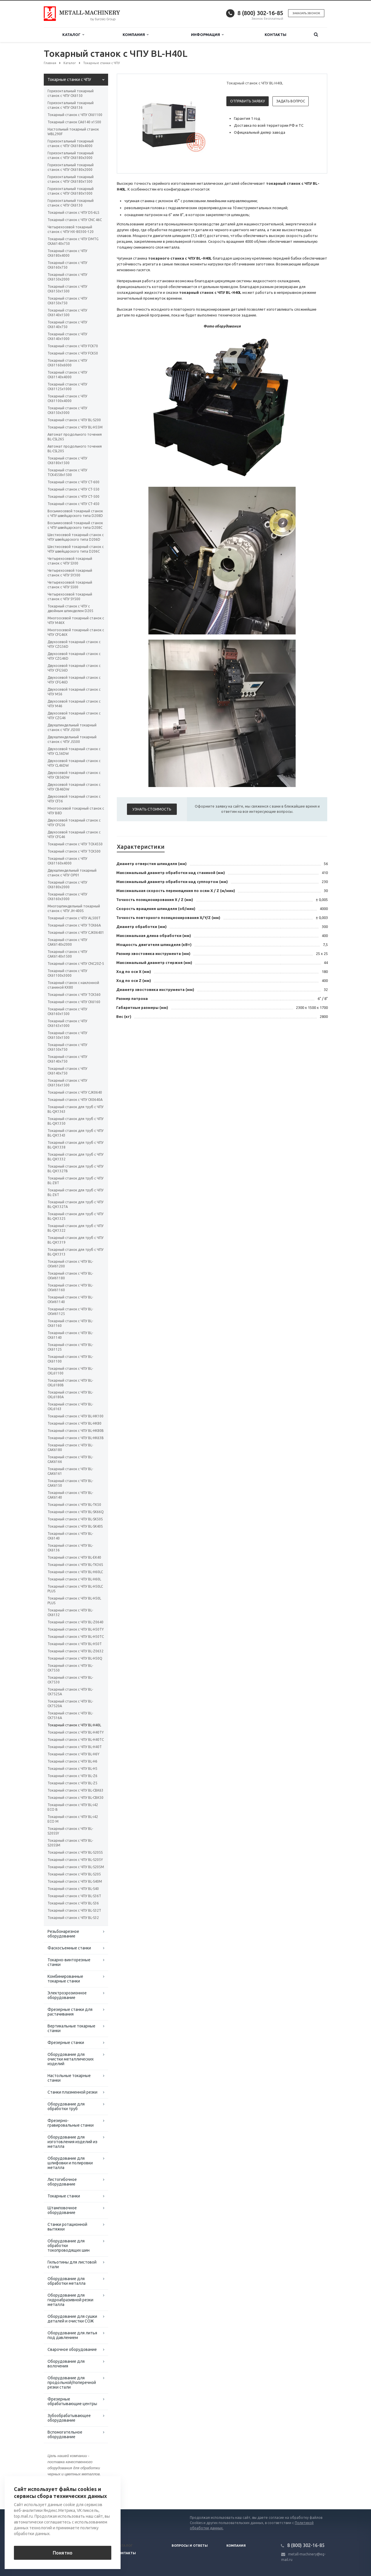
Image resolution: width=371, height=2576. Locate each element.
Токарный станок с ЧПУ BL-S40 (73, 1889)
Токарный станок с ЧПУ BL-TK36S (75, 1564)
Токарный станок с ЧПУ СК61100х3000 (67, 973)
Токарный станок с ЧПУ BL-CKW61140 (70, 1299)
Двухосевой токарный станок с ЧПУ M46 (74, 703)
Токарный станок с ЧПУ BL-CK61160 (70, 1323)
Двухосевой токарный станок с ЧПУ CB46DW (74, 787)
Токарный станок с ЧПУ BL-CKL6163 (70, 1406)
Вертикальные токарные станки (71, 2028)
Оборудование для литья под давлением (72, 2335)
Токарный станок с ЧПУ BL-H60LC (75, 1572)
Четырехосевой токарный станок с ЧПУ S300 (70, 561)
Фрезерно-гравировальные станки (71, 2123)
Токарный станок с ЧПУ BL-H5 (72, 1768)
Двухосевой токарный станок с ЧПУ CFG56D (74, 668)
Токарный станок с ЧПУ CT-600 (73, 482)
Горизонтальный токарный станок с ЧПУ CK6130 (71, 203)
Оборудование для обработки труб (66, 2106)
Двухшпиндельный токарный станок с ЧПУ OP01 (72, 873)
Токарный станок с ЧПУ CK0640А (75, 1099)
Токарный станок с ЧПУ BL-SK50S (75, 1519)
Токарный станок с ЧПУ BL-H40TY (76, 1732)
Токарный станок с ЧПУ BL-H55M (75, 427)
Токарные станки (64, 2196)
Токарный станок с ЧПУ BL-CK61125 (70, 1347)
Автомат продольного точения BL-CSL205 (75, 448)
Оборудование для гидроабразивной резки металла (70, 2300)
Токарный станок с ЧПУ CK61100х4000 (67, 398)
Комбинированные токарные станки (65, 1978)
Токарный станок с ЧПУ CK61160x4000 (67, 861)
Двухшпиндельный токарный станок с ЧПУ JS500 (72, 739)
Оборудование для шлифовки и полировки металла (70, 2163)
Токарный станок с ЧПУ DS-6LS (73, 212)
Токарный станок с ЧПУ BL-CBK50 (75, 1797)
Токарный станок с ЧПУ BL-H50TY (76, 1629)
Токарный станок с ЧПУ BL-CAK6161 (70, 1471)
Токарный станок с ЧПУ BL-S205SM (70, 1843)
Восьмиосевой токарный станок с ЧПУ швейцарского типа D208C (75, 525)
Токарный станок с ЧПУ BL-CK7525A (70, 1691)
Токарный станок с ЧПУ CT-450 (73, 504)
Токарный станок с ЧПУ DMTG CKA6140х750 (73, 241)
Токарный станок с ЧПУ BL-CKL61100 (70, 1371)
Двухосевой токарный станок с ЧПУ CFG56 (74, 822)
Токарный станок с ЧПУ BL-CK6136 (70, 1548)
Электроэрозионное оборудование (67, 1995)
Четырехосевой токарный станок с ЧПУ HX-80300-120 (71, 229)
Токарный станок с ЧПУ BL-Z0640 (75, 1622)
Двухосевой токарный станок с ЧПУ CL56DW (74, 751)
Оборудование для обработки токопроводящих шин (69, 2246)
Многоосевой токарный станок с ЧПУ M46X (76, 620)
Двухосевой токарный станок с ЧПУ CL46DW (74, 763)
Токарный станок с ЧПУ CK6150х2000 (67, 277)
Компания (135, 34)
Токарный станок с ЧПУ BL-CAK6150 (70, 1483)
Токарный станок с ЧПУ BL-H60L (74, 1579)
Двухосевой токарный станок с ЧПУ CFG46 (74, 834)
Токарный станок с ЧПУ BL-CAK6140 (70, 1495)
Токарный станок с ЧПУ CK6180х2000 (67, 884)
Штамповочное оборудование (62, 2210)
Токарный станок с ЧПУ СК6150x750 (67, 1047)
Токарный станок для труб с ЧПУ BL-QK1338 (75, 1145)
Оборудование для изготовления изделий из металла (72, 2142)
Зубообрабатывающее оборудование (69, 2418)
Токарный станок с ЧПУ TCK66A (74, 925)
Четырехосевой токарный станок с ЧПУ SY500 (70, 596)
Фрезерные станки (66, 2042)
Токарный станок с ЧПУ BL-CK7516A (70, 1715)
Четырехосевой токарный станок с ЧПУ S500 (70, 584)
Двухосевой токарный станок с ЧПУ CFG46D (74, 680)
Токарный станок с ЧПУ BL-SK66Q (76, 1512)
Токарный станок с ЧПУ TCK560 (74, 994)
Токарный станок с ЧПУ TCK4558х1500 (67, 472)
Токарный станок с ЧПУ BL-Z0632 (75, 1651)
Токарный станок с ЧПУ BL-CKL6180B (70, 1383)
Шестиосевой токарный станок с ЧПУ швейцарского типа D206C (76, 549)
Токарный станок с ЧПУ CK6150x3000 (67, 410)
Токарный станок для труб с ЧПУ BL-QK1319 (75, 1240)
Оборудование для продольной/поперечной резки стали (72, 2382)
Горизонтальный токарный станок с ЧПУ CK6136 (71, 105)
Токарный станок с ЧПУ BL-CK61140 (70, 1335)
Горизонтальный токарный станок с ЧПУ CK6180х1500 (71, 179)
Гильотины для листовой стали (72, 2264)
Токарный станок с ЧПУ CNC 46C (75, 220)
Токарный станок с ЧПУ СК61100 (75, 115)
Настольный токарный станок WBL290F (73, 131)
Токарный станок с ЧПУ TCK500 (74, 851)
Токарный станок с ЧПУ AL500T (74, 918)
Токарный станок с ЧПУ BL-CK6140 (70, 1536)
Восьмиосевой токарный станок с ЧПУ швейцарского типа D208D (75, 513)
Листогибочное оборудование (62, 2181)
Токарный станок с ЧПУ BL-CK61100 (70, 1359)
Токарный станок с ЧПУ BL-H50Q (75, 1658)
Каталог (73, 34)
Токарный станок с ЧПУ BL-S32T (74, 1910)
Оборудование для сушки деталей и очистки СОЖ (72, 2318)
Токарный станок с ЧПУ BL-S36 (73, 1903)
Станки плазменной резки (72, 2092)
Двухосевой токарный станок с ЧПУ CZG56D (74, 644)
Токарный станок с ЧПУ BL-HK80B (76, 1430)
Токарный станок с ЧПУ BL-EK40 (74, 1557)
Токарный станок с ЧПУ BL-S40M (75, 1881)
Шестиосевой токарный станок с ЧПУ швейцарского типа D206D (76, 537)
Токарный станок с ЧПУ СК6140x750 (67, 1071)
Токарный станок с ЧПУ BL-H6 (72, 1761)
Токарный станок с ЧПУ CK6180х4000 (67, 253)
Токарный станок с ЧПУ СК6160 (74, 1002)
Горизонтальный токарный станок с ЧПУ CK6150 (71, 93)
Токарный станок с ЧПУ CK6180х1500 (67, 460)
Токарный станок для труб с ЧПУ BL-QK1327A (75, 1204)
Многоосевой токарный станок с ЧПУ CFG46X (76, 632)
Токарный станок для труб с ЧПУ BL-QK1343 (75, 1133)
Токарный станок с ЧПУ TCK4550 (75, 844)
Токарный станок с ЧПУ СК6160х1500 (67, 1011)
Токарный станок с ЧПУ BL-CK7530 (70, 1680)
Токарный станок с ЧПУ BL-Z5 (72, 1783)
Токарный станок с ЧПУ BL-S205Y (75, 1860)
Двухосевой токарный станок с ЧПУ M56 (74, 692)
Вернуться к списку (62, 2491)
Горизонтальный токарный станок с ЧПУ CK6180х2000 (71, 167)
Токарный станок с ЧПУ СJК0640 (75, 1092)
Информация (207, 34)
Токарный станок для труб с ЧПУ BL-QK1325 (75, 1216)
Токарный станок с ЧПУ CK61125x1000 (67, 386)
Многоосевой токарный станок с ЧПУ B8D (76, 810)
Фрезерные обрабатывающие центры (72, 2401)
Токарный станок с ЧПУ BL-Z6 (72, 1776)
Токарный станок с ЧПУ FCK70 (73, 346)
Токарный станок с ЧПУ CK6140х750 (67, 324)
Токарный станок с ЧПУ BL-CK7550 (70, 1668)
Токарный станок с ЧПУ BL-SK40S (75, 1526)
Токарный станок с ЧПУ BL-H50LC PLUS (75, 1588)
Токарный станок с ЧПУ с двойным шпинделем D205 (70, 608)
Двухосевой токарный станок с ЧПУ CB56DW (74, 775)
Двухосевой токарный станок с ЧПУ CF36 (74, 799)
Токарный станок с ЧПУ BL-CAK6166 (70, 1459)
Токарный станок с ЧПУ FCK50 (73, 353)
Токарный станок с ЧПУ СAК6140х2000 (67, 942)
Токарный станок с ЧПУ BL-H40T (75, 1747)
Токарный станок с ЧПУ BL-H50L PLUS (74, 1600)
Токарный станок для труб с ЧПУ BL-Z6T (75, 1192)
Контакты (275, 34)
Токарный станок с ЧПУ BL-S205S (75, 1852)
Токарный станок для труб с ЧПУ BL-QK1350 (75, 1121)
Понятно (62, 2552)
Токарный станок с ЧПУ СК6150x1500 (67, 1035)
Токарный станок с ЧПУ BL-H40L (74, 1725)
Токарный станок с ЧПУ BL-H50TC (76, 1636)
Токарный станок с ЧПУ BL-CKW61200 (70, 1264)
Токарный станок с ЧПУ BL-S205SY (70, 1831)
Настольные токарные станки (69, 2078)
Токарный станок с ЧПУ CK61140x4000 (67, 374)
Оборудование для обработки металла (67, 2281)
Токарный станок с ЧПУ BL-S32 (73, 1918)
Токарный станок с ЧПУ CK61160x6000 (67, 363)
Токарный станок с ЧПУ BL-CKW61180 (70, 1275)
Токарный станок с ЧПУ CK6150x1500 (67, 289)
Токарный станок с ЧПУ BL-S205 (74, 1874)
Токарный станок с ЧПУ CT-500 (73, 496)
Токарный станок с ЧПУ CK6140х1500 (67, 312)
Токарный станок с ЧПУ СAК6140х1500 (67, 954)
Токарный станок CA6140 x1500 (74, 122)
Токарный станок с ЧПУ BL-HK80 (74, 1423)
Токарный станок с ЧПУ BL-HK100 (75, 1416)
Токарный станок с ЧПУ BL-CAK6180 (70, 1447)
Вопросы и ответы (190, 2545)
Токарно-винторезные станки (69, 1962)
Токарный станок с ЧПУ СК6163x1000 (67, 1023)
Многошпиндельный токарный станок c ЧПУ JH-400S (74, 908)
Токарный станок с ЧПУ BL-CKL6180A (70, 1394)
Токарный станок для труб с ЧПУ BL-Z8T (75, 1180)
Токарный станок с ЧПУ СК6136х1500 (67, 1083)
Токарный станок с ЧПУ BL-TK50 (74, 1504)
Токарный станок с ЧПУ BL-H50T (75, 1644)
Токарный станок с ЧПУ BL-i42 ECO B (73, 1807)
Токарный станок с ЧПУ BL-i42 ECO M (73, 1819)
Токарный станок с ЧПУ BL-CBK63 (75, 1790)
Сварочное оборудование (72, 2349)
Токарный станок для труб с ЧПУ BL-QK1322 (75, 1228)
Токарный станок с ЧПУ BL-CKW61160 (70, 1287)
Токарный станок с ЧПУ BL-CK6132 (70, 1612)
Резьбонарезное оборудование (63, 1933)
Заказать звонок (306, 13)
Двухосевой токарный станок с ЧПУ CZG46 (74, 715)
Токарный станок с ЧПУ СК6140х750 (67, 1059)
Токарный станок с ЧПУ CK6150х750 (67, 300)
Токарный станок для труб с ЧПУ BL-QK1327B (75, 1168)
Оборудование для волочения (66, 2363)
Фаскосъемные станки (69, 1948)
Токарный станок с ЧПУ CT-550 (73, 489)
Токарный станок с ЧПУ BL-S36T (74, 1896)
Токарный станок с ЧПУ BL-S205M (76, 1867)
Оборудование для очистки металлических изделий (71, 2059)
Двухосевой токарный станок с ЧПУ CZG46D (74, 656)
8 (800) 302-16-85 (260, 13)
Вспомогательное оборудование (65, 2434)
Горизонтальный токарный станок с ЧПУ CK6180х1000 (71, 191)
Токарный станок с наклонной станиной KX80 (73, 985)
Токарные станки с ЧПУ (69, 79)
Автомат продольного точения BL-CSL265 (75, 437)
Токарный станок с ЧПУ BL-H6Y (73, 1754)
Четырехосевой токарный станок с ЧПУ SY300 (70, 573)
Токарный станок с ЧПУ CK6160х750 (67, 265)
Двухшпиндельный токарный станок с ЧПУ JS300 (72, 727)
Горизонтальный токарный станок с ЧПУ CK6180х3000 (71, 155)
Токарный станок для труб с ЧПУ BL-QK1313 (75, 1252)
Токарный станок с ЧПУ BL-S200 (74, 420)
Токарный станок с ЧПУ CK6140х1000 (67, 336)
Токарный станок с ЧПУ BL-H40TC (76, 1739)
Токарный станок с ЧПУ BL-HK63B (76, 1438)
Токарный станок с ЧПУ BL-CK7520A (70, 1703)
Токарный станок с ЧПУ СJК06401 (76, 932)
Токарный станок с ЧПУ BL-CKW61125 (70, 1311)
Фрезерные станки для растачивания (70, 2011)
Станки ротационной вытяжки (67, 2226)
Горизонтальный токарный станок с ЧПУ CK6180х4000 (71, 143)
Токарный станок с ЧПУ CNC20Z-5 (76, 963)
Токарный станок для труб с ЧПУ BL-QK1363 (75, 1109)
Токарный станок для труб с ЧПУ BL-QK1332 (75, 1157)
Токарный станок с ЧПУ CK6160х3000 (67, 896)
